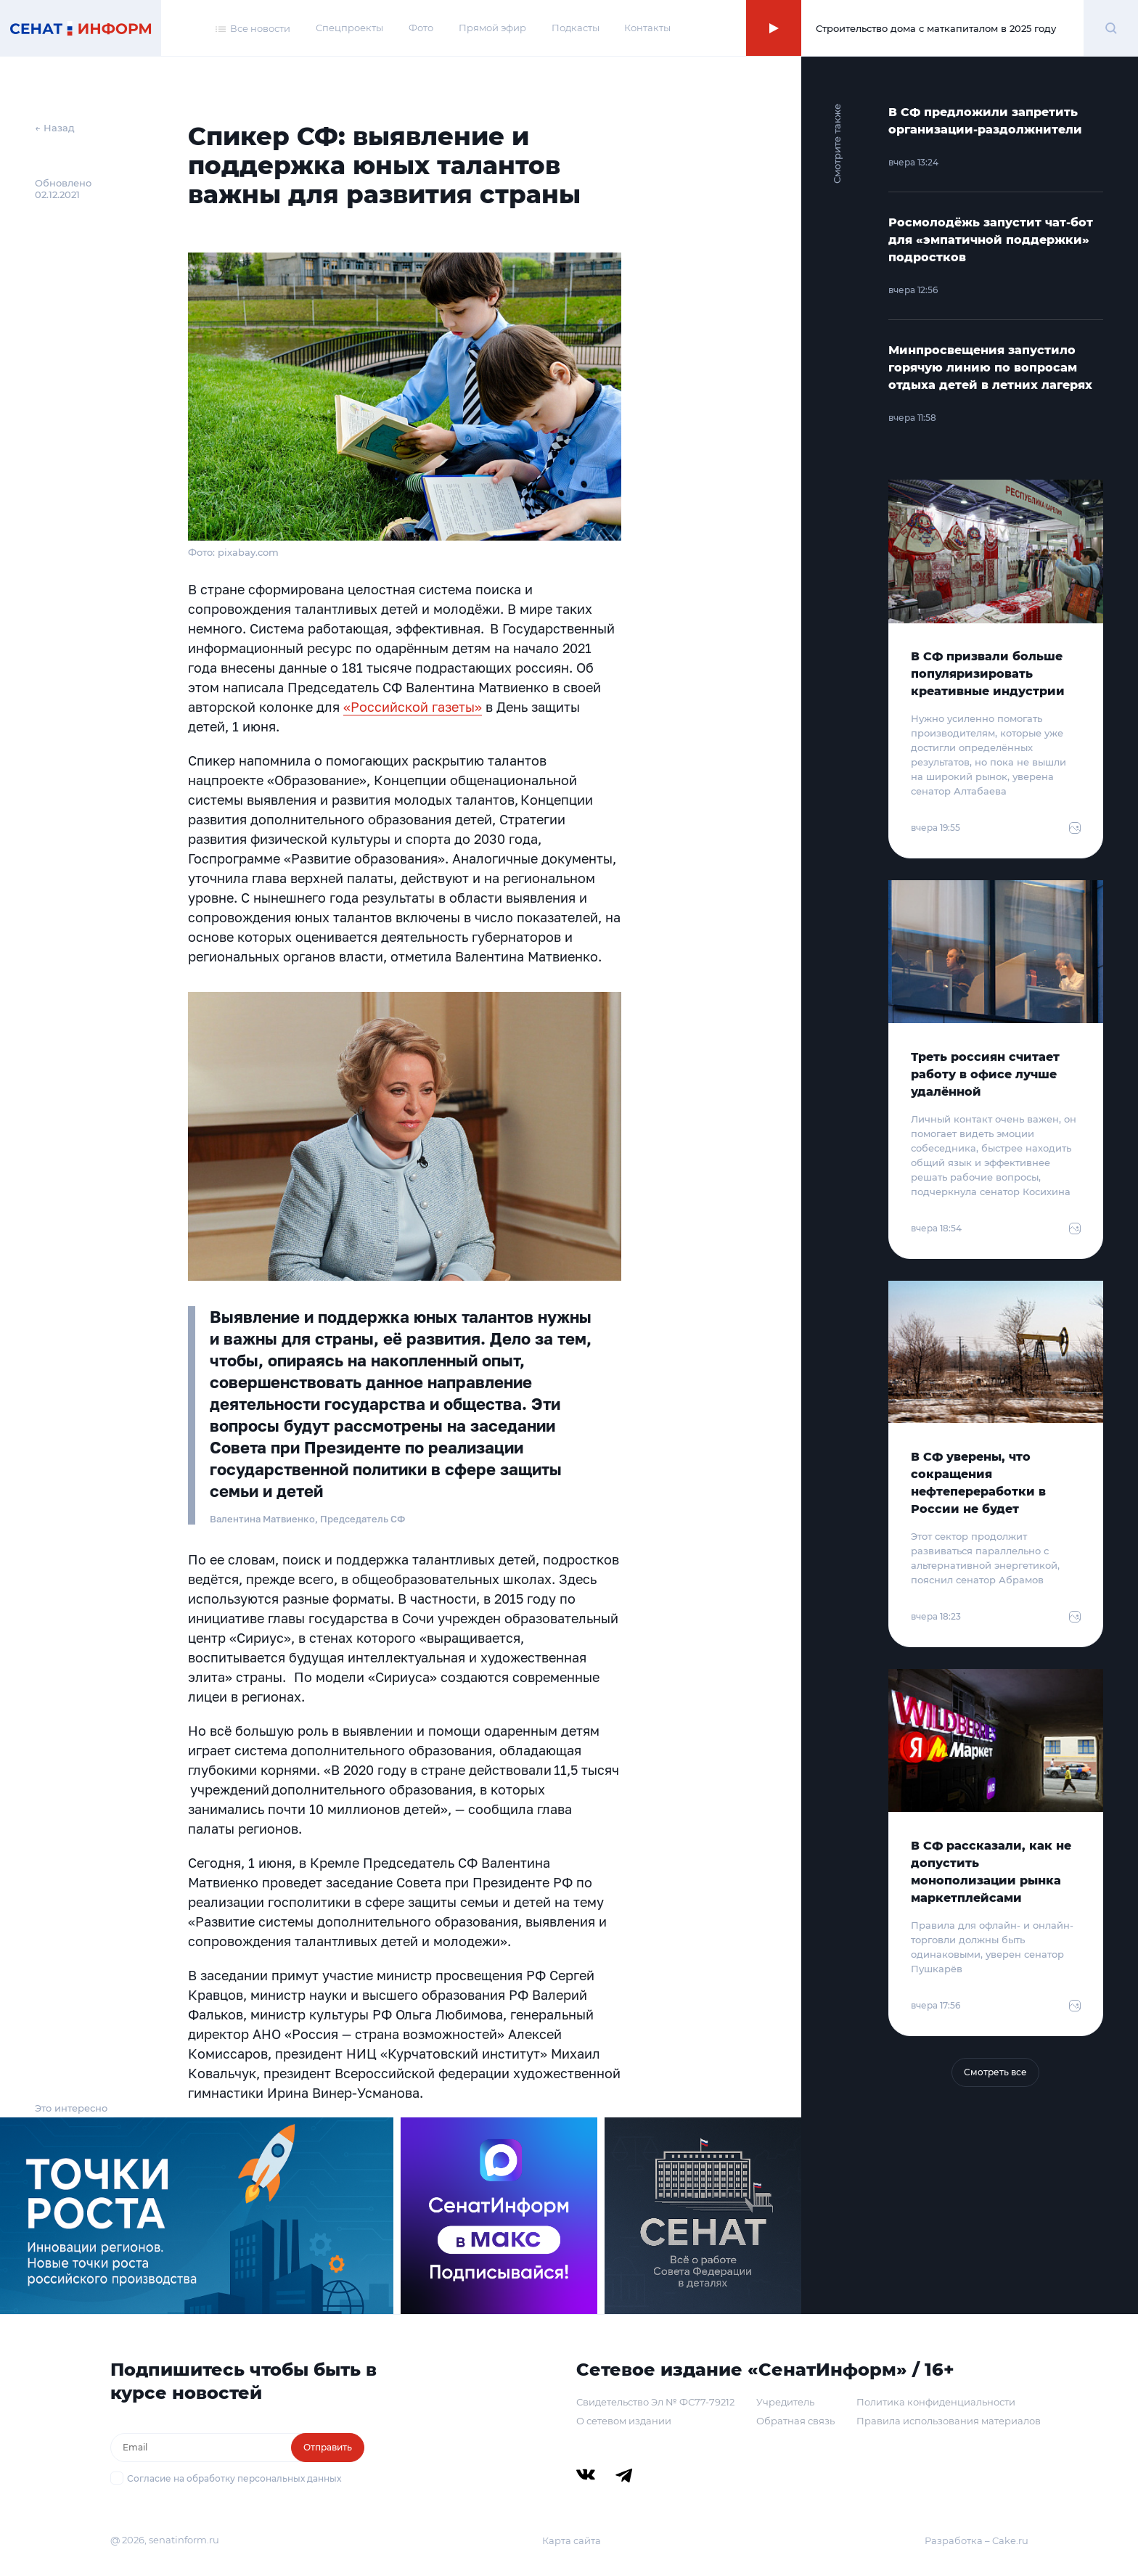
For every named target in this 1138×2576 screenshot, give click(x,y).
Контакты (647, 27)
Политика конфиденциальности (935, 2402)
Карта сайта (571, 2540)
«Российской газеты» (412, 707)
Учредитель (785, 2402)
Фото (421, 27)
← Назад (55, 128)
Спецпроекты (349, 27)
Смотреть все (995, 2072)
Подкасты (575, 27)
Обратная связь (795, 2421)
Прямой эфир (492, 27)
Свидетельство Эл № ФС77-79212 (655, 2402)
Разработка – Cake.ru (976, 2540)
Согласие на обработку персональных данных (234, 2478)
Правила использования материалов (948, 2421)
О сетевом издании (623, 2421)
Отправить (327, 2447)
